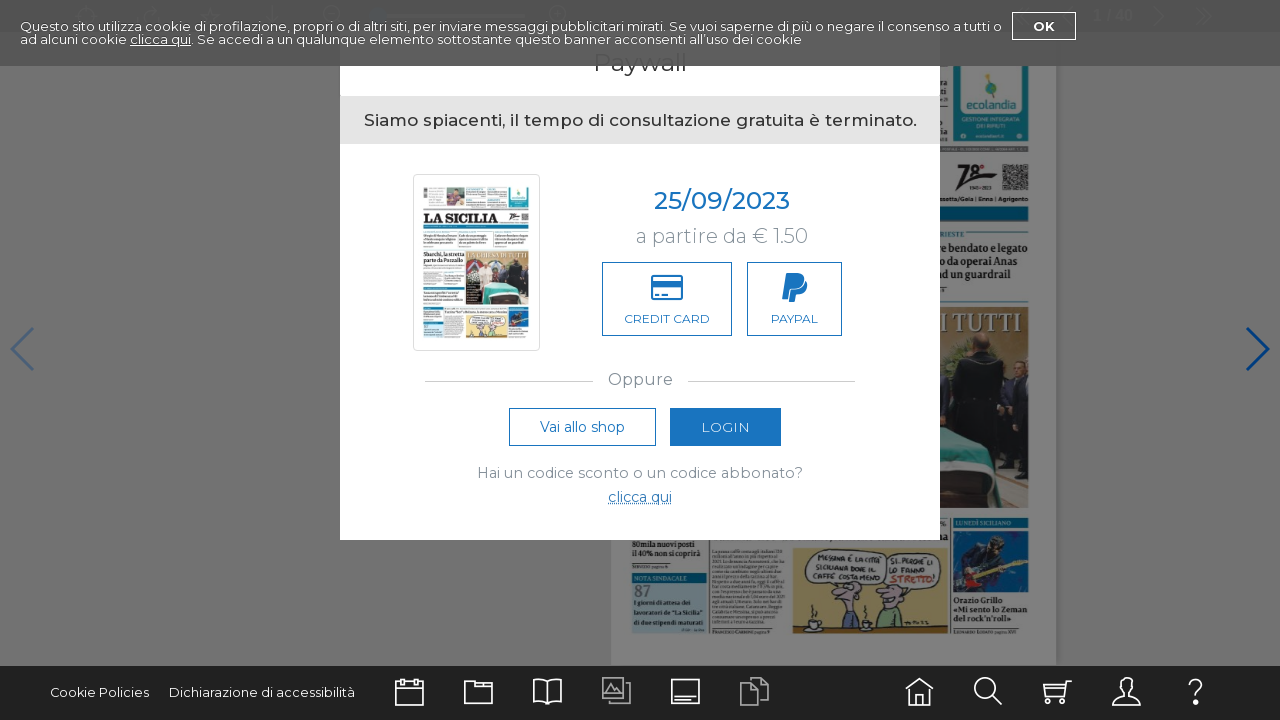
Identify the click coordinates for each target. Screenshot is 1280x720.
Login (725, 431)
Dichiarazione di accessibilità (262, 692)
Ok (1044, 26)
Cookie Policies (99, 692)
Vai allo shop (582, 431)
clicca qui (160, 39)
